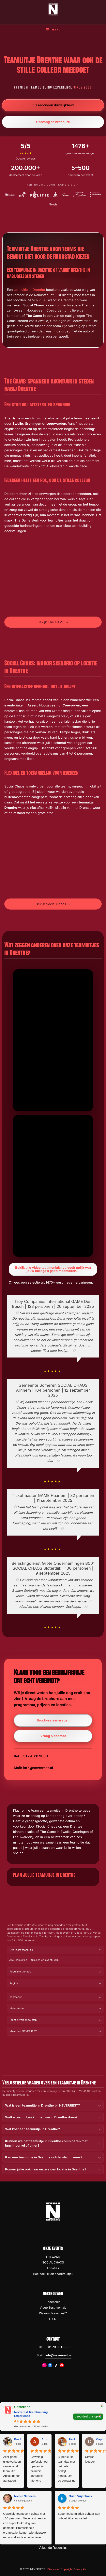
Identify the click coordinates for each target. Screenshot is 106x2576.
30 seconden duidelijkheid (53, 105)
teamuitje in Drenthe (29, 290)
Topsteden (16, 1996)
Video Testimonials (53, 2307)
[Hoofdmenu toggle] (53, 29)
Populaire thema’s (20, 1971)
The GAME (53, 2257)
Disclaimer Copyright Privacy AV (66, 2569)
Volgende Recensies (53, 2547)
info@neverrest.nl (58, 2355)
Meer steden (17, 2008)
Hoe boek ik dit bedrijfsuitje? (53, 2274)
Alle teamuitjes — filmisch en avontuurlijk (34, 1959)
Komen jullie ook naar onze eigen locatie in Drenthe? (45, 2169)
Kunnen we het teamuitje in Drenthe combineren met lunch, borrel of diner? (46, 2143)
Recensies (53, 2302)
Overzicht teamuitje (21, 1949)
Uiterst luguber (90, 2459)
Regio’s (13, 1983)
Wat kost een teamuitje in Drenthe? (32, 2129)
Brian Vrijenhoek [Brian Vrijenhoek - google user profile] (80, 2496)
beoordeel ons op (86, 2416)
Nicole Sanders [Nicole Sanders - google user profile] (25, 2496)
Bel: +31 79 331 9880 (31, 1756)
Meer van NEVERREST (23, 2031)
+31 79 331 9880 (58, 2347)
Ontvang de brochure (53, 122)
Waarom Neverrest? (53, 2313)
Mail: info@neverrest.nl (33, 1768)
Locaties (53, 2268)
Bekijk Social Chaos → (53, 904)
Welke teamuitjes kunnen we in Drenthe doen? (41, 2117)
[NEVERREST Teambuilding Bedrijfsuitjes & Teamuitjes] (53, 9)
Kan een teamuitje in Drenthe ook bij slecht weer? (43, 2157)
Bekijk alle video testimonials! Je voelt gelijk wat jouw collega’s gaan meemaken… (53, 1269)
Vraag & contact (53, 1736)
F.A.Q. (53, 2319)
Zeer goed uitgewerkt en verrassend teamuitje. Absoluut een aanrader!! (12, 2468)
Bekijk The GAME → (53, 622)
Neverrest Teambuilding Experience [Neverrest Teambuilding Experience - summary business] (31, 2413)
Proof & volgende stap (23, 2019)
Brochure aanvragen (53, 1720)
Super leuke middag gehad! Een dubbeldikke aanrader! (79, 2516)
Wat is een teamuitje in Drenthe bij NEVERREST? (42, 2105)
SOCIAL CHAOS (53, 2262)
